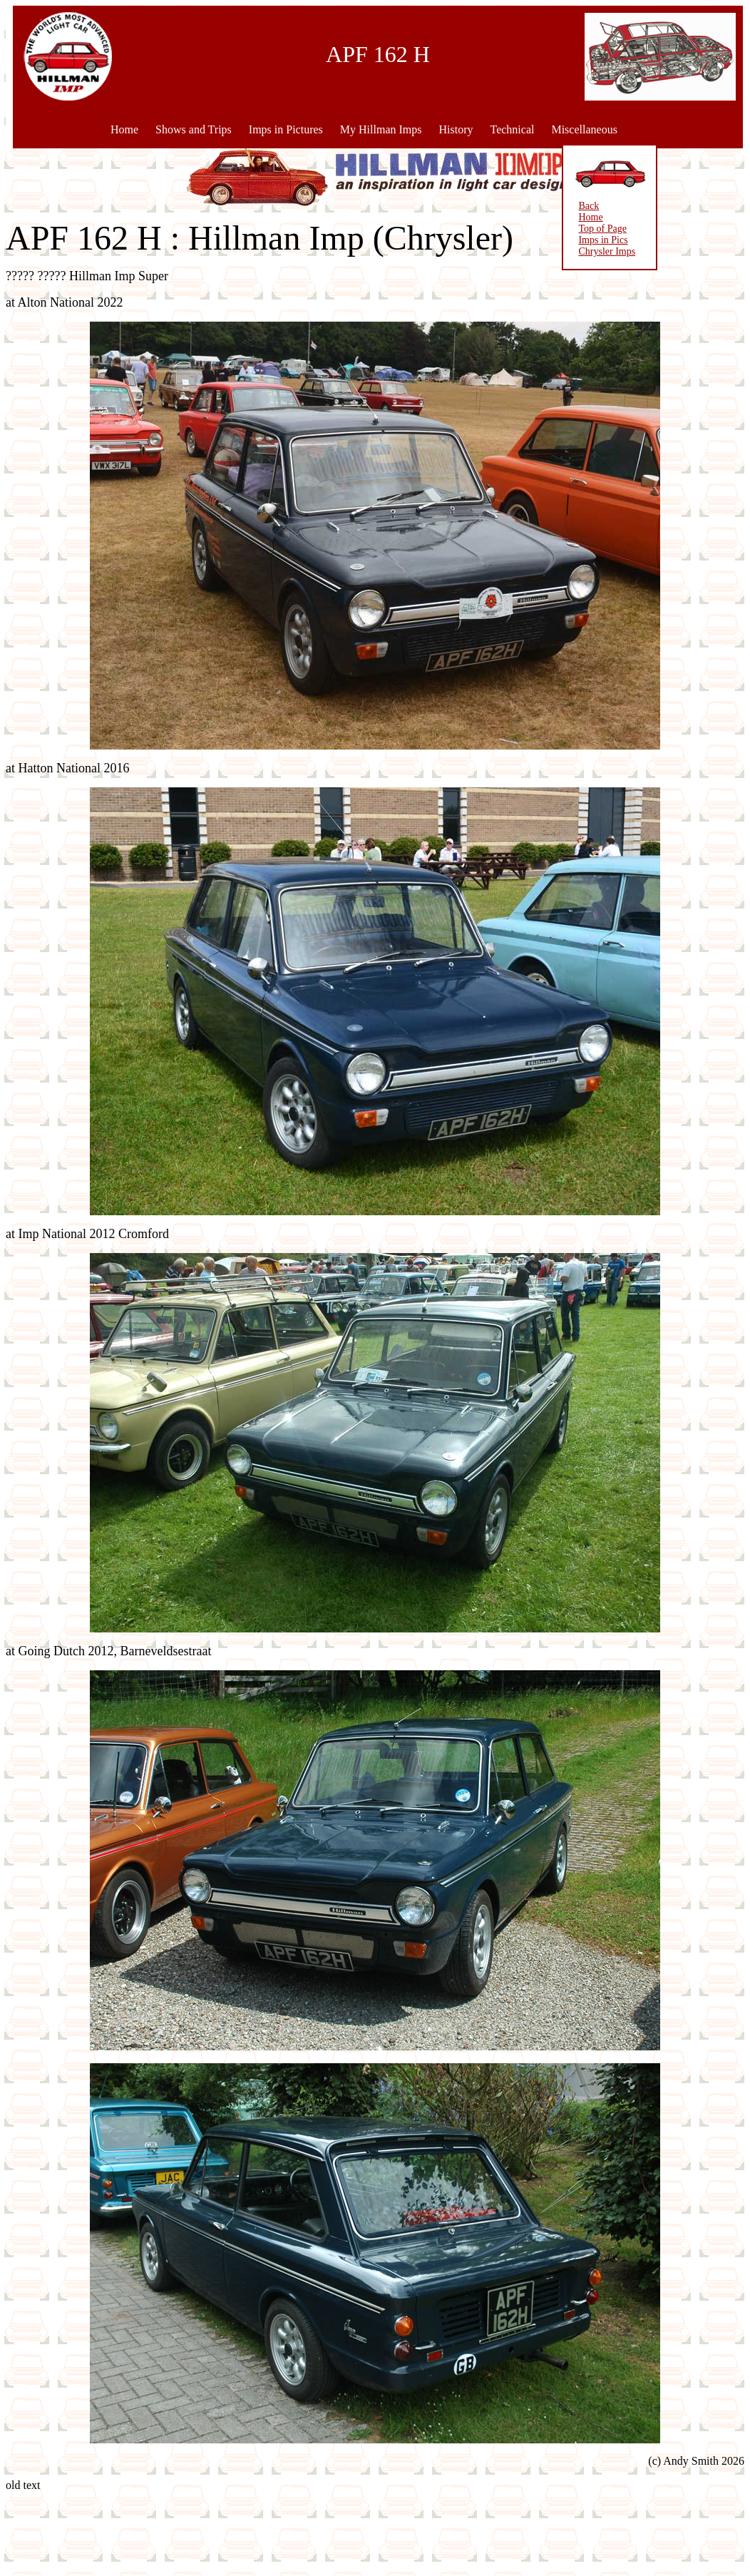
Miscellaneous (584, 129)
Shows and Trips (193, 129)
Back (528, 205)
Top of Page (542, 228)
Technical (512, 129)
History (455, 129)
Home (124, 129)
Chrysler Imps (546, 251)
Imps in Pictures (286, 129)
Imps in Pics (542, 240)
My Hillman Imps (381, 129)
